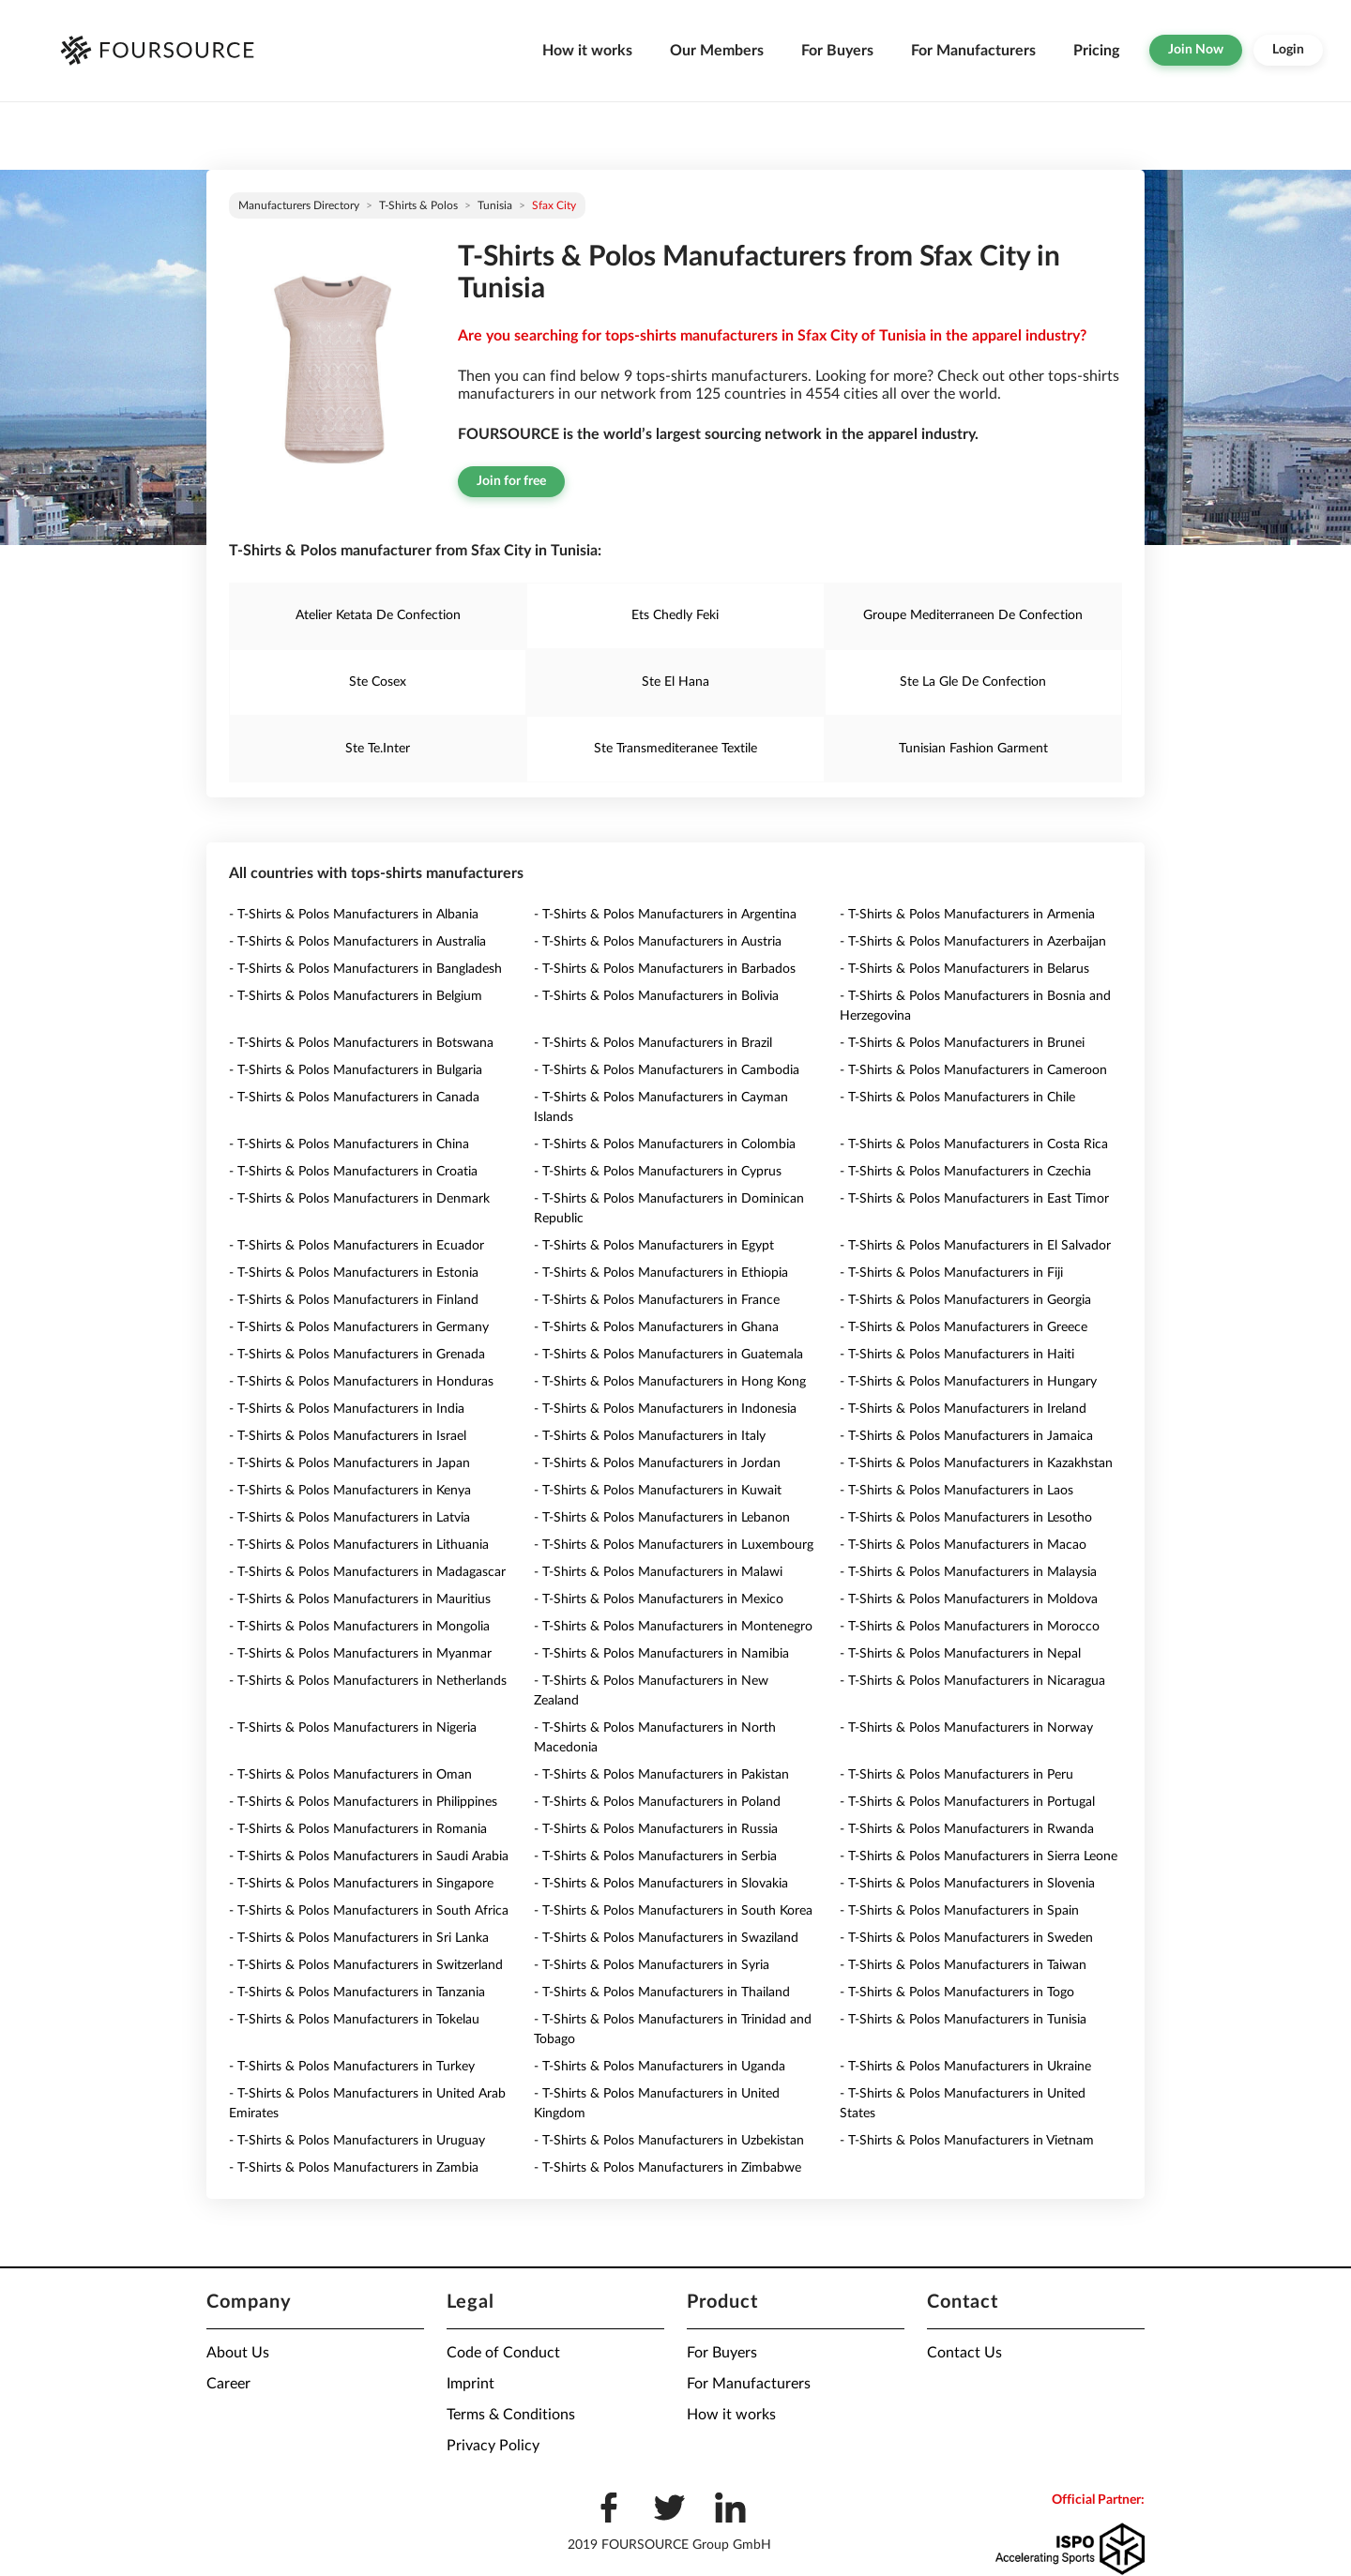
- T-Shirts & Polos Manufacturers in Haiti (957, 1354)
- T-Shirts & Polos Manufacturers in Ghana (656, 1327)
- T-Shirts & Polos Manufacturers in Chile (957, 1097)
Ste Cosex (377, 682)
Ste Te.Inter (377, 748)
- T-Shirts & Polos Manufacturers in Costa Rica (974, 1144)
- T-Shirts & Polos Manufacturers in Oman (350, 1774)
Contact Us (964, 2352)
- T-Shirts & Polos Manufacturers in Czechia (965, 1171)
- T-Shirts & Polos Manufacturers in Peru (956, 1774)
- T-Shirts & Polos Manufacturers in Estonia (353, 1273)
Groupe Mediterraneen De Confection (973, 615)
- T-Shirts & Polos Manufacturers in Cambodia (666, 1070)
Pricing (1096, 50)
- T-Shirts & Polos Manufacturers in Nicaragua (972, 1681)
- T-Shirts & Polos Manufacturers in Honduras (361, 1381)
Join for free (511, 481)
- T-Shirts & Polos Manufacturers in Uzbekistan (669, 2140)
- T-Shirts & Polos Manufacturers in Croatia (353, 1171)
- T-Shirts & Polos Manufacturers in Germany (359, 1327)
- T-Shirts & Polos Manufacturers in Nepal (960, 1653)
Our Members (717, 50)
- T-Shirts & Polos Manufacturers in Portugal (967, 1802)
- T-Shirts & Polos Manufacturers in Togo (957, 1992)
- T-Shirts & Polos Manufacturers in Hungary (968, 1381)
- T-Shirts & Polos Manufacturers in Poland (657, 1802)
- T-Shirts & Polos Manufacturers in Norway (966, 1728)
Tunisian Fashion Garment (973, 748)
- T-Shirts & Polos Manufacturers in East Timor (974, 1198)
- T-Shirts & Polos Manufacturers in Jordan (657, 1463)
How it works (587, 50)
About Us (237, 2352)
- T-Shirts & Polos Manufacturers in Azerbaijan (973, 941)
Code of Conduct (503, 2352)
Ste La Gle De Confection (973, 682)
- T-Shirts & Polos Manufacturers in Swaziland (666, 1938)
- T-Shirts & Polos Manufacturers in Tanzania (357, 1992)
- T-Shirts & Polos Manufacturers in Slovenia (967, 1883)
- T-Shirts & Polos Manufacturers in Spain (959, 1910)
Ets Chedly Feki (675, 615)
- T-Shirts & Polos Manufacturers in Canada (354, 1097)
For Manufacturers (973, 50)
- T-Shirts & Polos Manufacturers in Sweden (966, 1938)
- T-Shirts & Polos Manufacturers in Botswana (361, 1043)
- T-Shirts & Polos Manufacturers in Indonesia (665, 1409)
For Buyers (837, 50)
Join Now (1195, 49)
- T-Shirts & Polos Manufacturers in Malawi (658, 1572)
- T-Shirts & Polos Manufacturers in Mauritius (360, 1599)
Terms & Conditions (511, 2414)
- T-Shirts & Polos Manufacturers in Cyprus (658, 1171)
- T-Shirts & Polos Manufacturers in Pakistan (661, 1774)
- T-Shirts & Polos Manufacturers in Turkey (352, 2066)
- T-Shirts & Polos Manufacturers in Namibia (661, 1653)
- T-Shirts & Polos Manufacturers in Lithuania (359, 1545)
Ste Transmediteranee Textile (675, 748)
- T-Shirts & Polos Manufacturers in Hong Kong (670, 1381)
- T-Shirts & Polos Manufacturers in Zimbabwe (667, 2167)
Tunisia (495, 205)
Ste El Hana (675, 682)
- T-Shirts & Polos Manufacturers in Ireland (963, 1409)
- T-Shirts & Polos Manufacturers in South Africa (369, 1910)
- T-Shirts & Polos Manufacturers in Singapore (361, 1883)
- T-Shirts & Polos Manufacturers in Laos (956, 1490)
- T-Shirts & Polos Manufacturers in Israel (347, 1436)
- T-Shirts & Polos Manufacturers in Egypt (654, 1245)
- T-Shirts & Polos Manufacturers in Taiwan (963, 1965)
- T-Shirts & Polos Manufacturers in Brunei (962, 1043)
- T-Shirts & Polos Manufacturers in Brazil (653, 1043)
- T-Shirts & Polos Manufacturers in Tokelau (354, 2019)
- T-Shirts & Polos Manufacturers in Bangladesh (365, 969)
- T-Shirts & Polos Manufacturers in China (349, 1144)
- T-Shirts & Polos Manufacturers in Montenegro (673, 1626)
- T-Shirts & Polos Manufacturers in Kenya (350, 1490)
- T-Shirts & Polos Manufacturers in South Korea (673, 1910)
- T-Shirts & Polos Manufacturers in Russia (656, 1829)
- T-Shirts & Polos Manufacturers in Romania (358, 1829)
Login (1288, 49)
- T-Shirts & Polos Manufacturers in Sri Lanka (359, 1938)
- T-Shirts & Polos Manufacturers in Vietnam (967, 2140)
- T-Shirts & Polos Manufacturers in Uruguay (357, 2140)
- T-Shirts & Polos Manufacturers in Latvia (349, 1517)
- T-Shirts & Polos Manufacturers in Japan (349, 1463)
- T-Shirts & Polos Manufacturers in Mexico (658, 1599)
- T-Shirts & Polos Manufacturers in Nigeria (353, 1728)
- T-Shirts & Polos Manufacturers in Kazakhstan (976, 1463)
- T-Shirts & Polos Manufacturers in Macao (963, 1545)
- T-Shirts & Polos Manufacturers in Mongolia (359, 1626)
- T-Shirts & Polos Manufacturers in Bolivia (656, 996)
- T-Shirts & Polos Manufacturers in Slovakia (661, 1883)
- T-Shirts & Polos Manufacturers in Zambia (353, 2167)
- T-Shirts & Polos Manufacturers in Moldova (969, 1599)
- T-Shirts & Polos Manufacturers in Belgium (355, 996)
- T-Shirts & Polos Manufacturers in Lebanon (662, 1517)
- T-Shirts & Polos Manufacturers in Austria (658, 941)
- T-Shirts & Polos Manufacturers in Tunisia (963, 2019)
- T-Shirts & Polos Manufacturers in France (657, 1300)
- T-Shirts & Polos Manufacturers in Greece (963, 1327)
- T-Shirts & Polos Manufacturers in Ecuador (356, 1245)
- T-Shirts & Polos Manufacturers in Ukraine (965, 2066)
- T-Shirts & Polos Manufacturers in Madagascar (367, 1572)
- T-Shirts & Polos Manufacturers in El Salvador (975, 1245)
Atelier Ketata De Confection (378, 615)
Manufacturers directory (298, 205)
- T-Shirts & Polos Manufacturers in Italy (650, 1436)
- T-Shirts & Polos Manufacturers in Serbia (655, 1856)
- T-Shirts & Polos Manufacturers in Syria (651, 1965)
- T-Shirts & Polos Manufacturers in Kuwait (658, 1490)
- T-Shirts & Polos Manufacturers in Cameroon (973, 1070)
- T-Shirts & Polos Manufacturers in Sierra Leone (978, 1856)
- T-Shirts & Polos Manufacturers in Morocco (970, 1626)
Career (228, 2383)
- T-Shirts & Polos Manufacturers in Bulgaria (355, 1070)
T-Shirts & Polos (418, 205)
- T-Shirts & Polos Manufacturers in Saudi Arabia (369, 1856)
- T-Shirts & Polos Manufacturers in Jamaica (966, 1436)
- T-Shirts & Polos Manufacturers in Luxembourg (673, 1545)
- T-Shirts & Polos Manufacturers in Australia (357, 941)
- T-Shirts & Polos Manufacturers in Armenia (967, 914)
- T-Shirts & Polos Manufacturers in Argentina (665, 914)
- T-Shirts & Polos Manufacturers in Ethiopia (661, 1273)
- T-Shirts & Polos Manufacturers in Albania (353, 914)
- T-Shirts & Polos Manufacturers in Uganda (659, 2066)
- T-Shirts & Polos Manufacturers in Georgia (965, 1300)
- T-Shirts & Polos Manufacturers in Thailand (662, 1992)
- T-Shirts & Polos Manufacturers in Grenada (357, 1354)
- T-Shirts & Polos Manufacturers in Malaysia (968, 1572)
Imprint (470, 2383)
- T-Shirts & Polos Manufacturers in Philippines (363, 1802)
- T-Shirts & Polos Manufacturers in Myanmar (360, 1653)
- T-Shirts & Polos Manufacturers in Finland (353, 1300)
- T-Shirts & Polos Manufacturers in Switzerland (366, 1965)
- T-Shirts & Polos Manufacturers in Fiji (951, 1273)
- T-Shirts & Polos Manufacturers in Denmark (359, 1198)
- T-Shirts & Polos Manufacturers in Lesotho (966, 1517)
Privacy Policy (493, 2445)
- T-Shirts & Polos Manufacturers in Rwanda (967, 1829)
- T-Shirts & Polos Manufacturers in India (346, 1409)
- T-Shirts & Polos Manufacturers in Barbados (665, 969)
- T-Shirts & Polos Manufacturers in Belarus (964, 969)
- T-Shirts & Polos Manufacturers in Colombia (665, 1144)
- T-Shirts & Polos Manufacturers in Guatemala (668, 1354)
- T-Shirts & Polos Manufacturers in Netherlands (368, 1681)
